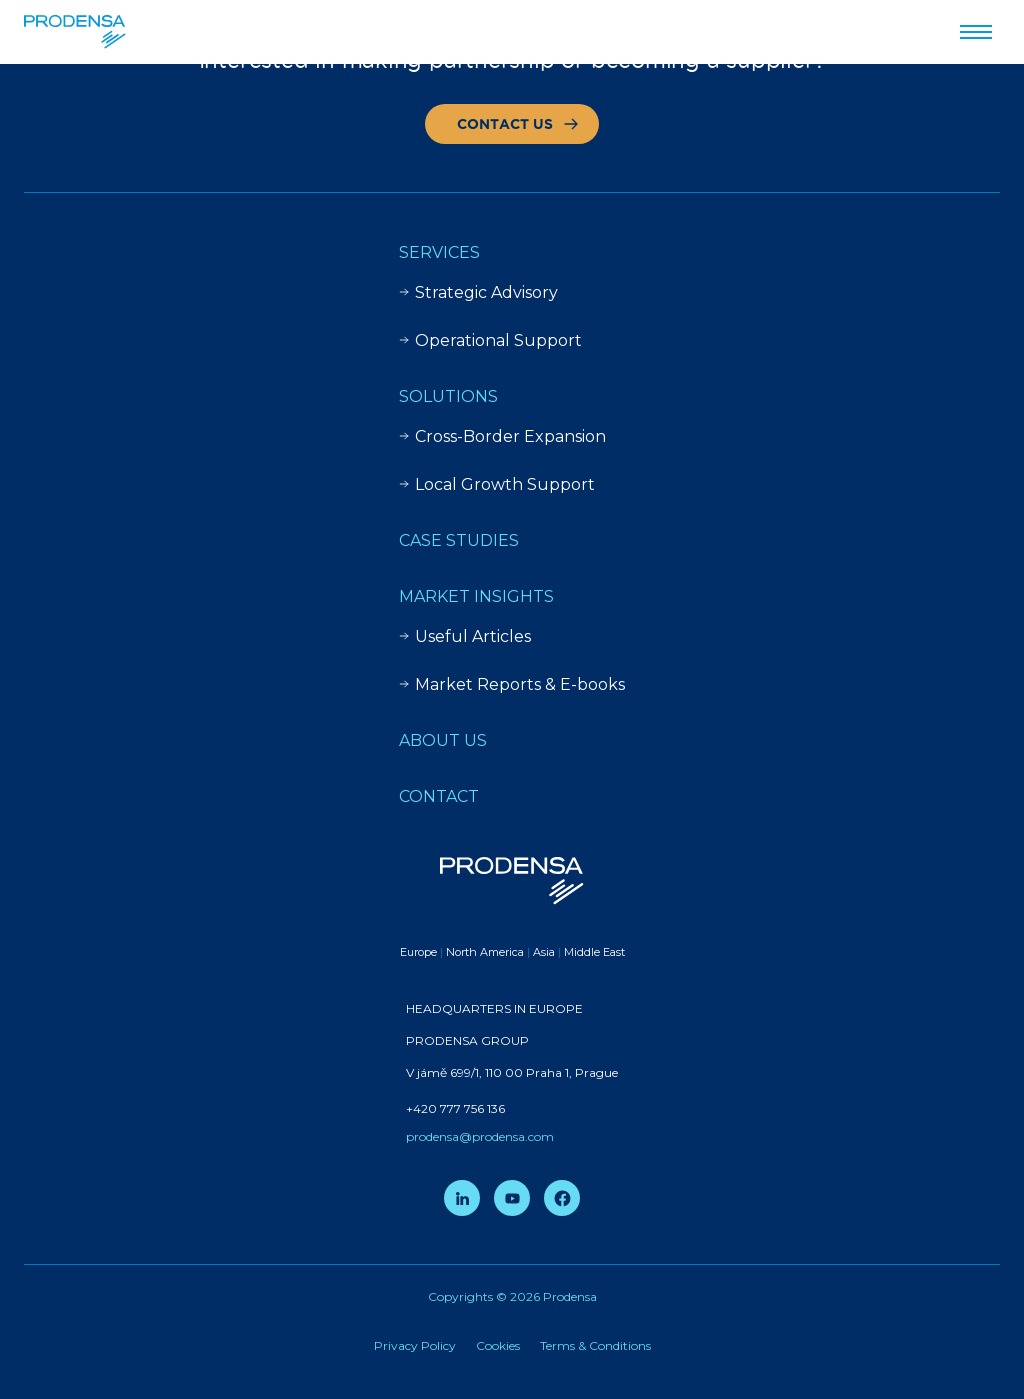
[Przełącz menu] (976, 32)
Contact (439, 796)
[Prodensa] (75, 32)
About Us (443, 740)
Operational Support (490, 340)
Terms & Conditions (595, 1345)
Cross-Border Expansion (502, 436)
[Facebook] (562, 1198)
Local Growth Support (497, 484)
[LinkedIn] (462, 1198)
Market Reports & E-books (512, 684)
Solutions (448, 396)
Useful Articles (465, 636)
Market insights (476, 596)
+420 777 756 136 (455, 1108)
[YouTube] (512, 1198)
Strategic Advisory (478, 292)
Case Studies (459, 540)
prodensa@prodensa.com (480, 1136)
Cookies (498, 1345)
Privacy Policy (415, 1345)
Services (439, 252)
